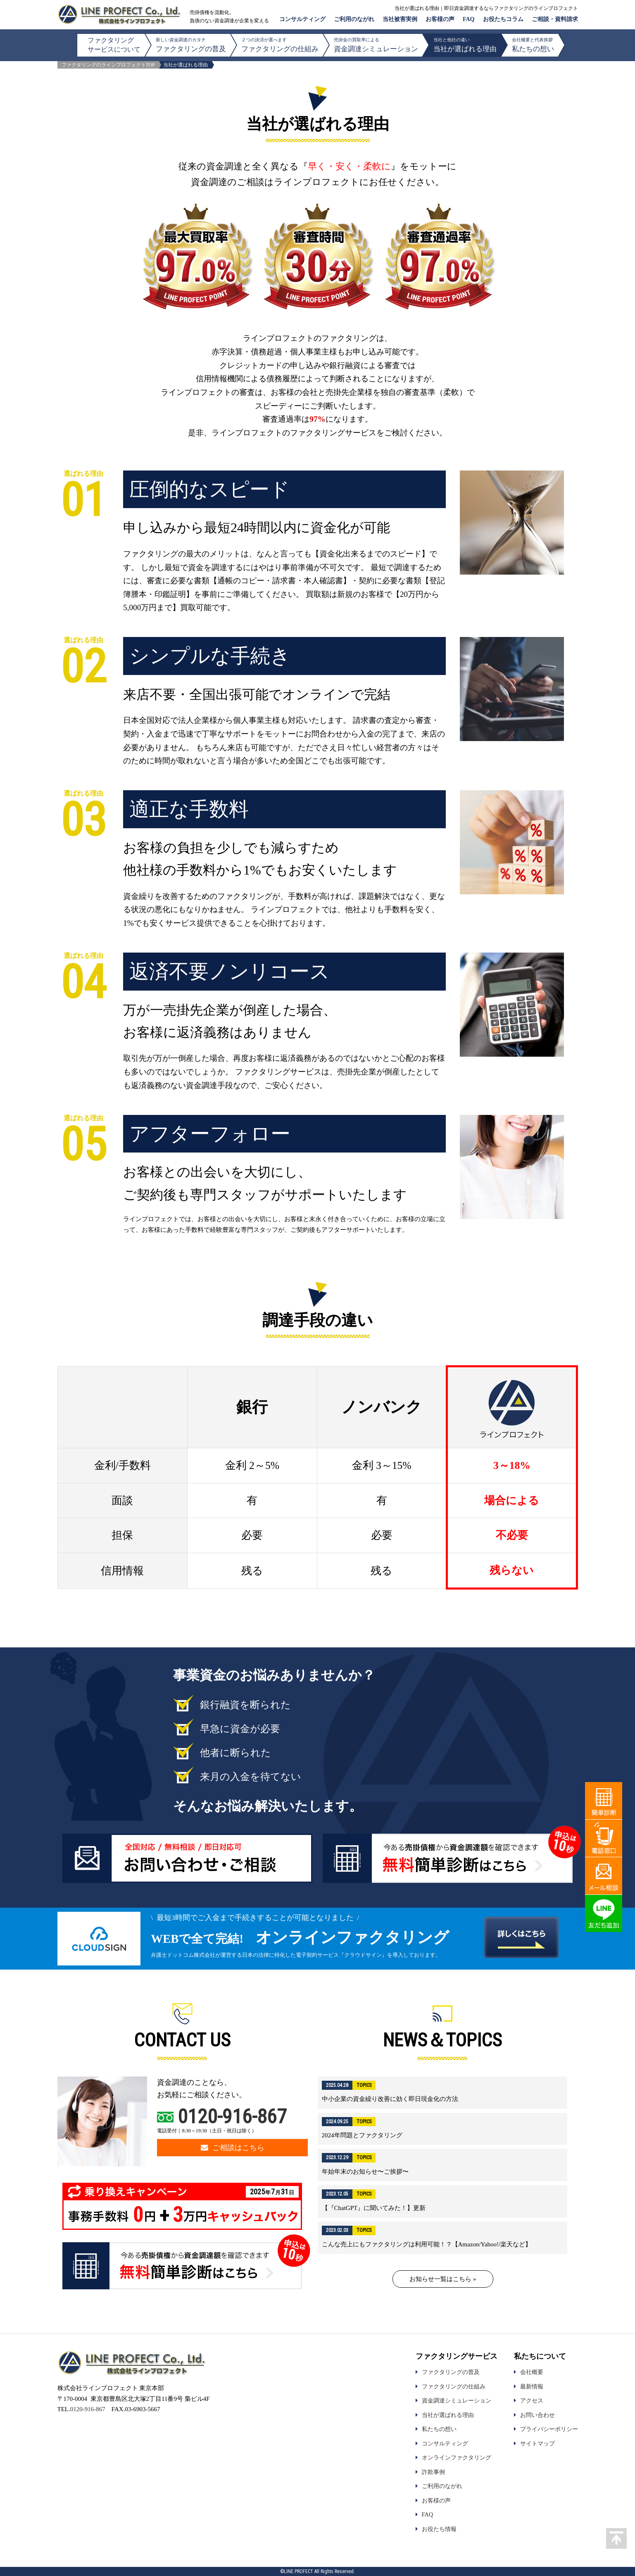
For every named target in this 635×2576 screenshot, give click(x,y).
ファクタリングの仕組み (280, 44)
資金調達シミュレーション (376, 44)
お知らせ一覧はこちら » (442, 2279)
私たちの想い (533, 44)
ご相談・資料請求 (555, 19)
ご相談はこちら (232, 2147)
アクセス (531, 2400)
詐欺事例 (433, 2472)
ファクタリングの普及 (191, 44)
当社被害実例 (400, 19)
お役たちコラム (503, 19)
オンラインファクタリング (456, 2457)
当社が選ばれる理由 (465, 44)
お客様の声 (440, 19)
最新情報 (531, 2386)
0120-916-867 (232, 2116)
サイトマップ (537, 2443)
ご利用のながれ (354, 19)
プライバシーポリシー (549, 2429)
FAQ (469, 19)
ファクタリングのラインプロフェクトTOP (108, 65)
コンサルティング (302, 19)
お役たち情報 (439, 2529)
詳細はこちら (443, 2093)
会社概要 (531, 2372)
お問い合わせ (537, 2415)
